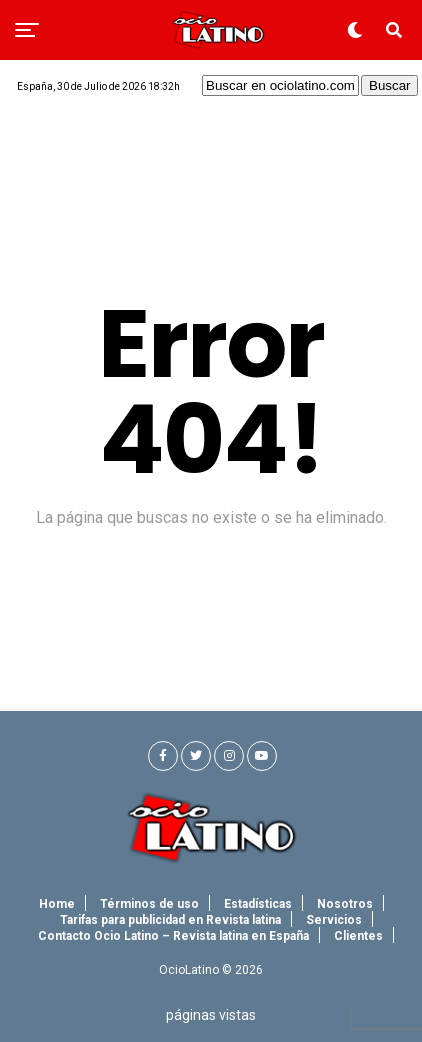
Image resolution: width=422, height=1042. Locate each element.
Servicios (334, 920)
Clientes (358, 936)
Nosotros (345, 904)
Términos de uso (149, 904)
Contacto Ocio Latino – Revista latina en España (173, 936)
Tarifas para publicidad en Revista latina (170, 920)
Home (57, 904)
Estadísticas (258, 904)
